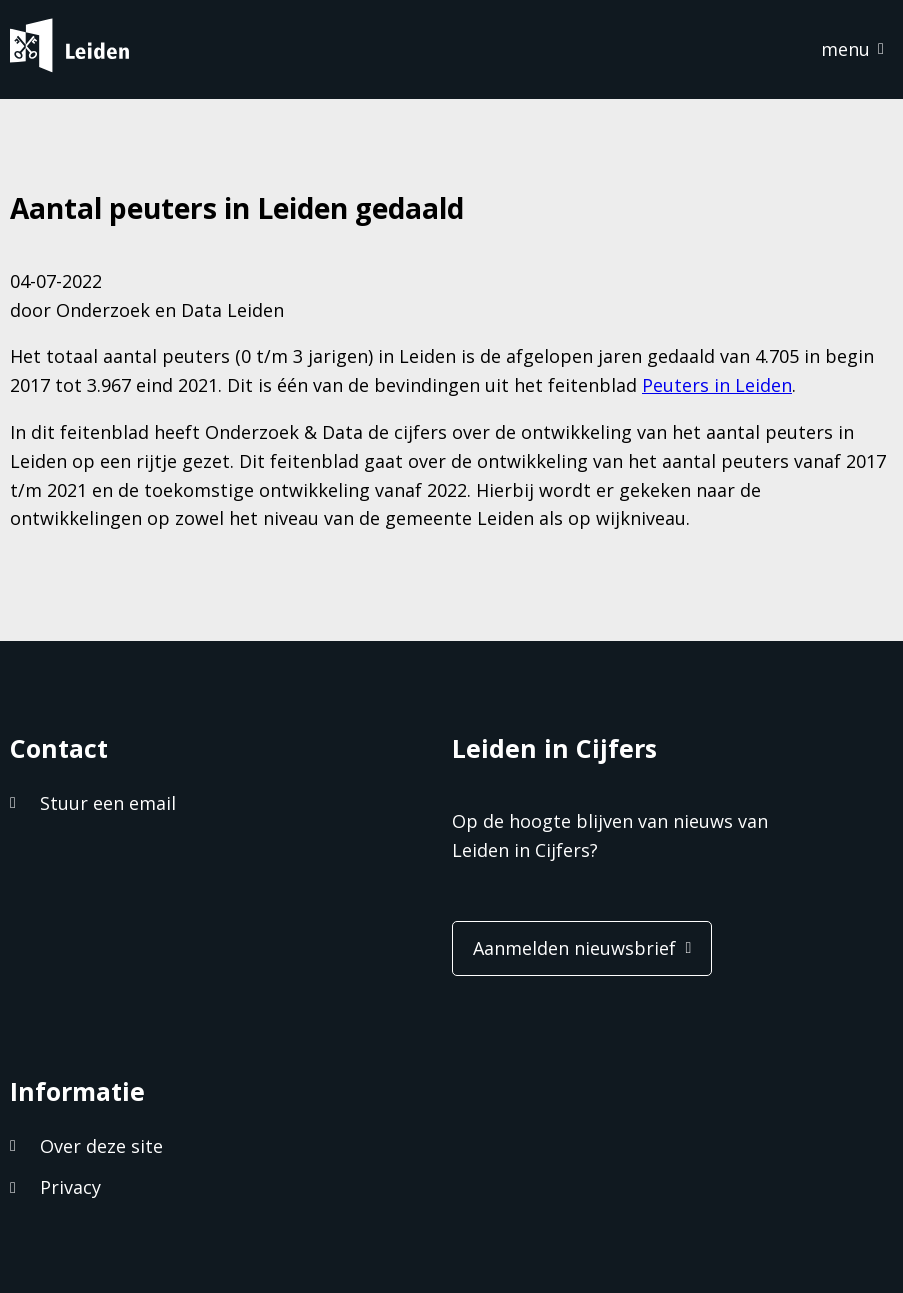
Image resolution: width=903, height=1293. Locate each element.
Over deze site (101, 1146)
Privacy (70, 1187)
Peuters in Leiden (717, 385)
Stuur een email (108, 803)
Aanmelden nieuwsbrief (574, 948)
